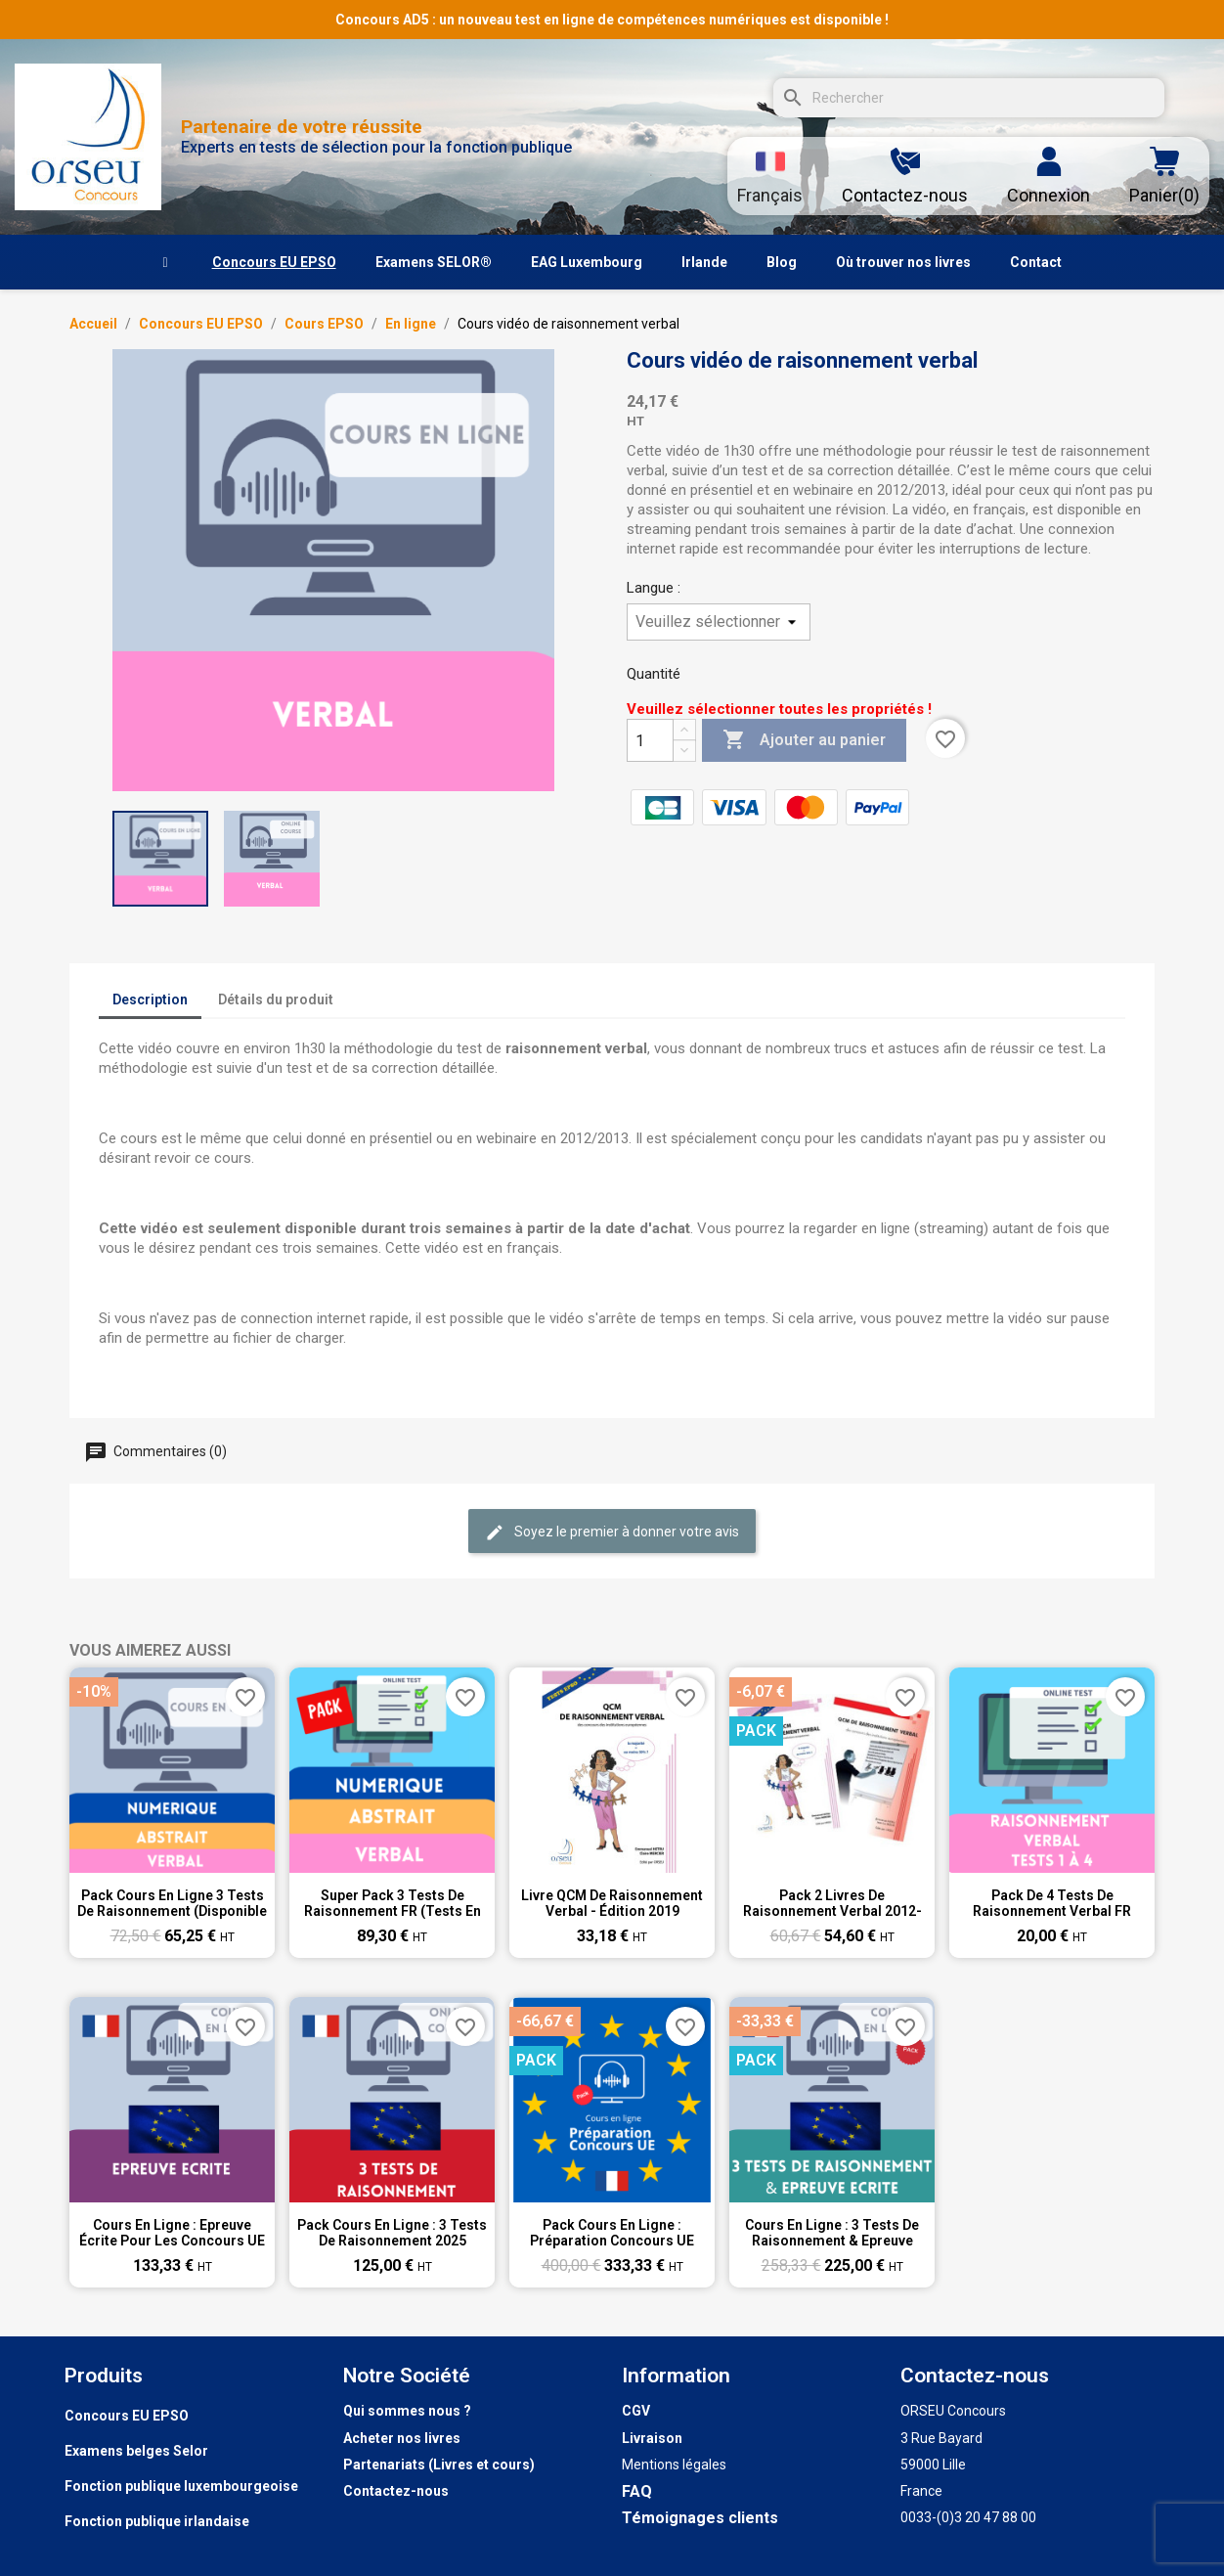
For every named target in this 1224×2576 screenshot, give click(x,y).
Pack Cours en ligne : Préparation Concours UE (612, 2232)
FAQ (637, 2491)
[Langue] (718, 622)
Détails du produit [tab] (275, 999)
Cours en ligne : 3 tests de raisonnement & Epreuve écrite (832, 2232)
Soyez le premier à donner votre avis (612, 1532)
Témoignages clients (700, 2518)
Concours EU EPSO (127, 2415)
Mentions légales (674, 2464)
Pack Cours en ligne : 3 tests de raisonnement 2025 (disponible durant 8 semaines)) (392, 2232)
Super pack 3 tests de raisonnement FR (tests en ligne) (392, 1903)
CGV (636, 2411)
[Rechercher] (968, 97)
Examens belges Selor (136, 2451)
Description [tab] (150, 999)
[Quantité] (650, 740)
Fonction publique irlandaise (157, 2521)
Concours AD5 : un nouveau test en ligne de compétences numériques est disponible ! (612, 19)
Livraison (652, 2438)
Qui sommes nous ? (407, 2411)
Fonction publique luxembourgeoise (181, 2486)
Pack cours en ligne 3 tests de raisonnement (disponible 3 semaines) (172, 1903)
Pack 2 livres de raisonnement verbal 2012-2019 (832, 1903)
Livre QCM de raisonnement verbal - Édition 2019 (612, 1903)
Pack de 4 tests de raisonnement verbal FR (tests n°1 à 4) (1052, 1903)
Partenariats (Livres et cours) (439, 2464)
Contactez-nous (396, 2491)
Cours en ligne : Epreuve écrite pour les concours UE (172, 2232)
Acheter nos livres (401, 2438)
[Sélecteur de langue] (770, 176)
